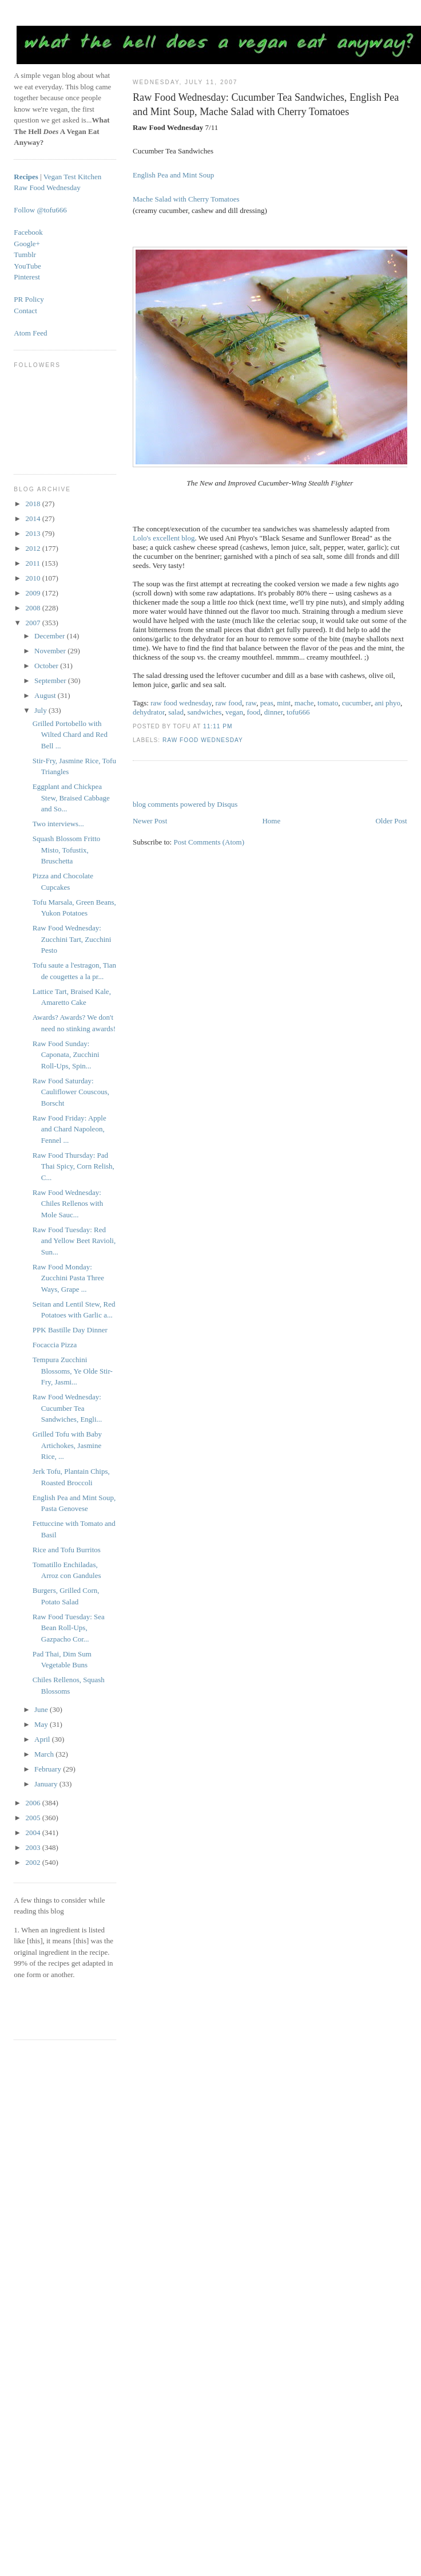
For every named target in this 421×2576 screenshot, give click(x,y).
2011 (33, 563)
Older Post (391, 820)
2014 (33, 518)
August (46, 695)
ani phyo (387, 703)
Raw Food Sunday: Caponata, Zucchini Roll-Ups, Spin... (66, 1054)
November (50, 650)
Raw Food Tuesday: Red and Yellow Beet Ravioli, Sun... (74, 1240)
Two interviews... (58, 823)
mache (304, 703)
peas (266, 703)
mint (284, 703)
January (46, 1784)
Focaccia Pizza (55, 1344)
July (41, 710)
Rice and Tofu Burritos (67, 1549)
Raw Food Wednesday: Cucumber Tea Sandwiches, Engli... (67, 1407)
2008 (33, 607)
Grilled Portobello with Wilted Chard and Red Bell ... (70, 734)
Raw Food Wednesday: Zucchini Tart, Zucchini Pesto (72, 939)
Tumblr (25, 254)
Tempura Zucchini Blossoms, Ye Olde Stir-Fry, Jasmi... (73, 1370)
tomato (327, 703)
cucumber (356, 703)
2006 (33, 1802)
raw (251, 703)
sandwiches (204, 712)
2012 (33, 548)
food (253, 712)
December (50, 636)
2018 (33, 503)
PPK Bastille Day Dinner (70, 1330)
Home (271, 820)
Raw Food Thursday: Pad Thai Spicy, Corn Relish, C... (73, 1166)
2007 (33, 622)
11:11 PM (217, 726)
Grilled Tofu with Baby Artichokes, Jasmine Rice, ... (67, 1445)
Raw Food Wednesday (202, 740)
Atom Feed (30, 333)
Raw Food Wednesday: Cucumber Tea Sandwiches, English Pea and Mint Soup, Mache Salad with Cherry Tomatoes (266, 104)
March (44, 1754)
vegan (234, 712)
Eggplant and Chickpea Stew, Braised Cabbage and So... (71, 797)
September (51, 680)
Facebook (28, 232)
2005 (33, 1817)
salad (176, 712)
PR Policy (28, 299)
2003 (33, 1847)
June (42, 1709)
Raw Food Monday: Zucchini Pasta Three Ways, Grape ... (68, 1278)
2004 (33, 1832)
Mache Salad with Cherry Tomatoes (186, 199)
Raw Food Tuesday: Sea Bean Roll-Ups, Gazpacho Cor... (69, 1627)
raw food (228, 703)
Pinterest (27, 277)
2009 (33, 593)
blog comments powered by (185, 804)
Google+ (27, 243)
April (43, 1739)
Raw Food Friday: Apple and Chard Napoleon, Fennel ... (69, 1129)
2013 (33, 533)
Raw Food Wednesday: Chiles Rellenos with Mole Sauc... (68, 1203)
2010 (33, 578)
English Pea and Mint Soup (173, 175)
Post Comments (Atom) (208, 842)
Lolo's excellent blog (163, 538)
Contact (25, 310)
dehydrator (149, 712)
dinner (273, 712)
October (47, 665)
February (48, 1769)
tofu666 (298, 712)
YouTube (27, 266)
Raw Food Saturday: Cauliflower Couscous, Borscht (71, 1091)
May (42, 1724)
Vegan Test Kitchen (72, 176)
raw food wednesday (181, 703)
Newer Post (150, 820)
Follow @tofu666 (40, 210)
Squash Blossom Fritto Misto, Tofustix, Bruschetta (66, 849)
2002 (33, 1862)
